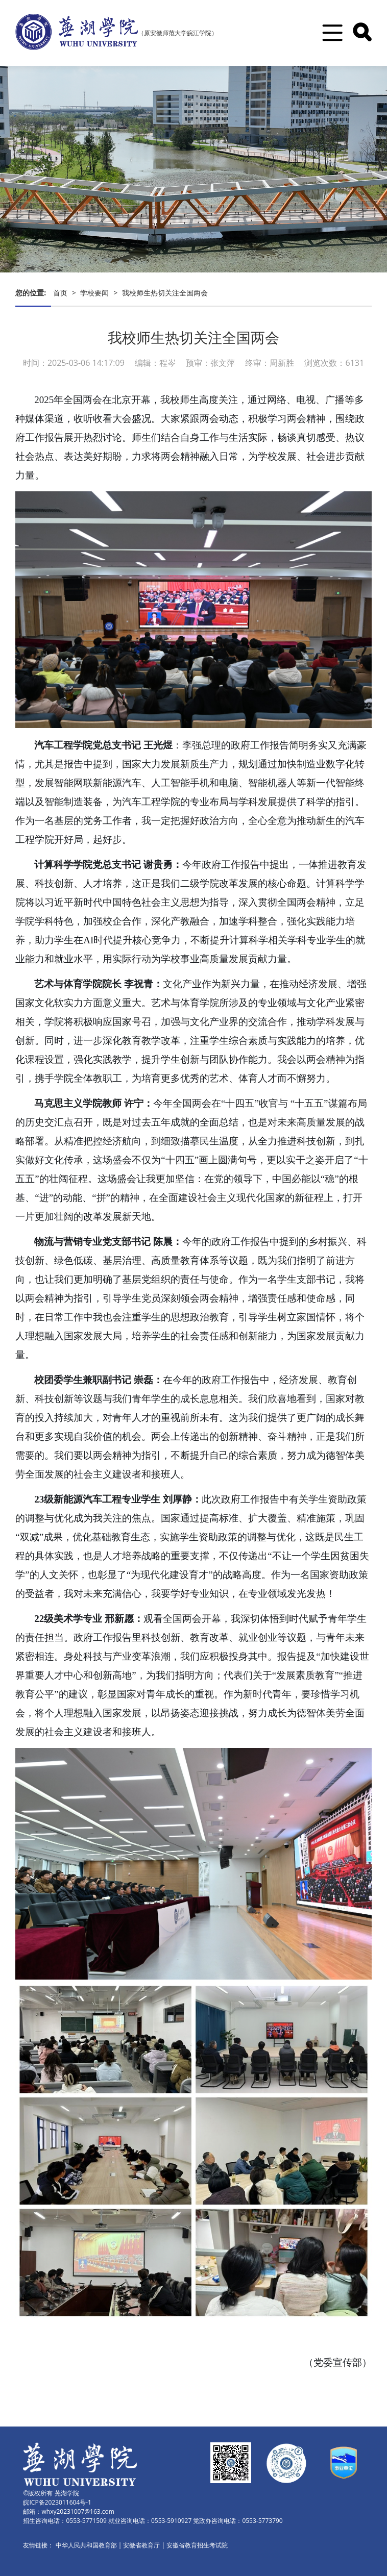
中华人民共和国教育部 (86, 2545)
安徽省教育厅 (141, 2545)
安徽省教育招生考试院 (197, 2545)
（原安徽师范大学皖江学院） (177, 33)
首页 (60, 292)
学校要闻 (94, 292)
